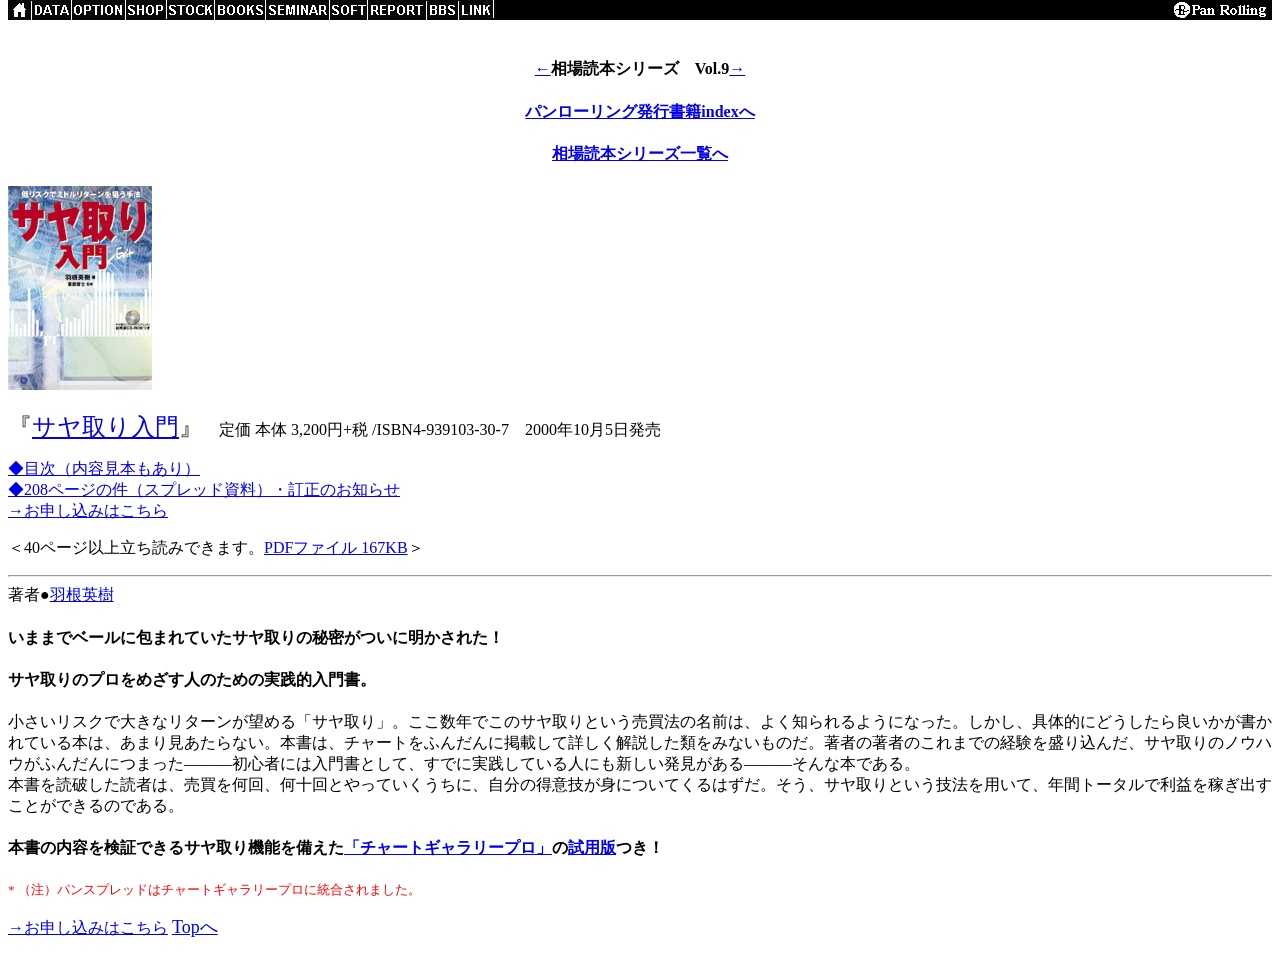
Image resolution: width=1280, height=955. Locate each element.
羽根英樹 (82, 594)
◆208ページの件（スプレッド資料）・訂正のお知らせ (204, 489)
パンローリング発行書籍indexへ (639, 111)
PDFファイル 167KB (336, 547)
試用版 (592, 847)
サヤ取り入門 (105, 427)
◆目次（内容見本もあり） (104, 468)
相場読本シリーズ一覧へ (640, 153)
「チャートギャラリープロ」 (448, 847)
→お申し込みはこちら (88, 510)
